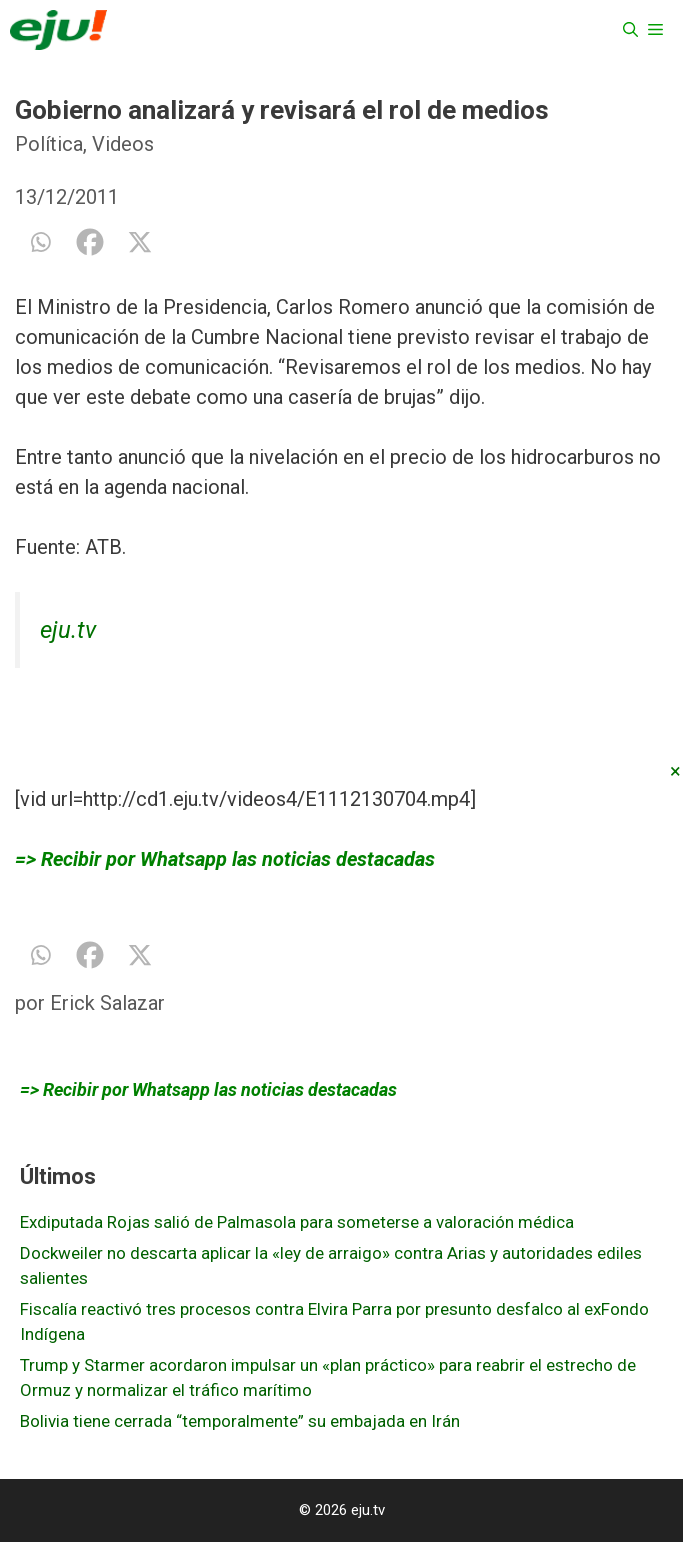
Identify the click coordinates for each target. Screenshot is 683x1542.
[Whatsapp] (40, 242)
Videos (123, 144)
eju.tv (68, 630)
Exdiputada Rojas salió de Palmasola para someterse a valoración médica (297, 1222)
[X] (140, 242)
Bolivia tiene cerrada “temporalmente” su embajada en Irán (240, 1421)
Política (49, 144)
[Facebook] (90, 242)
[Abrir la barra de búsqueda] (630, 30)
